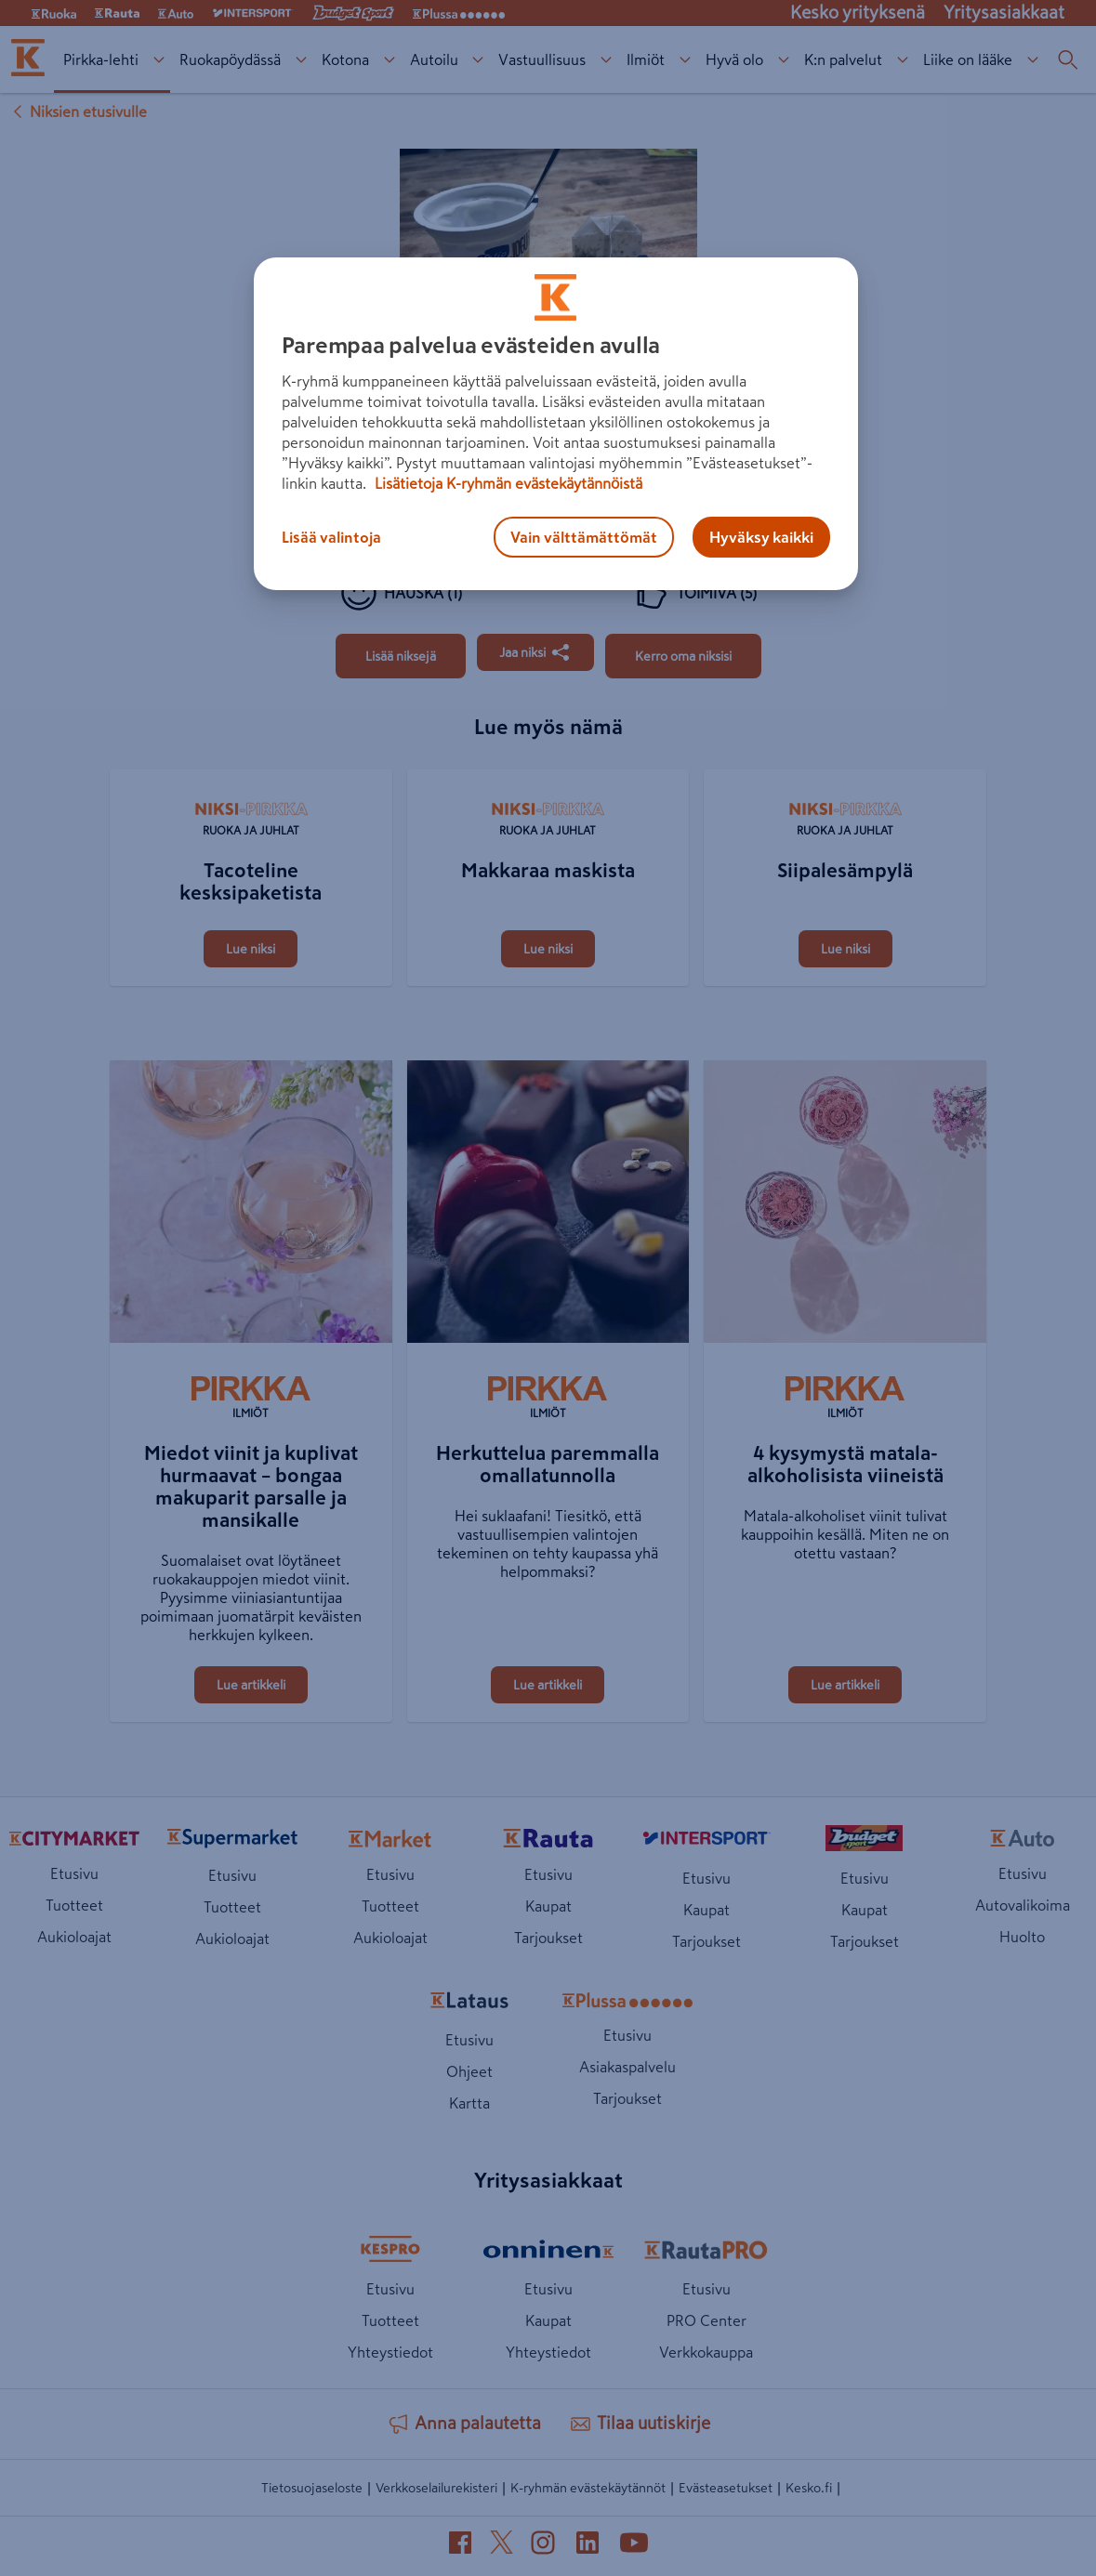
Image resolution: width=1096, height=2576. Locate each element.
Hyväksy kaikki (761, 537)
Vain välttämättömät (583, 537)
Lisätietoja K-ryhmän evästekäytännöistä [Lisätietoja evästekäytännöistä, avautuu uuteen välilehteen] (506, 483)
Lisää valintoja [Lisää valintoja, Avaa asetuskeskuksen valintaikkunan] (331, 537)
